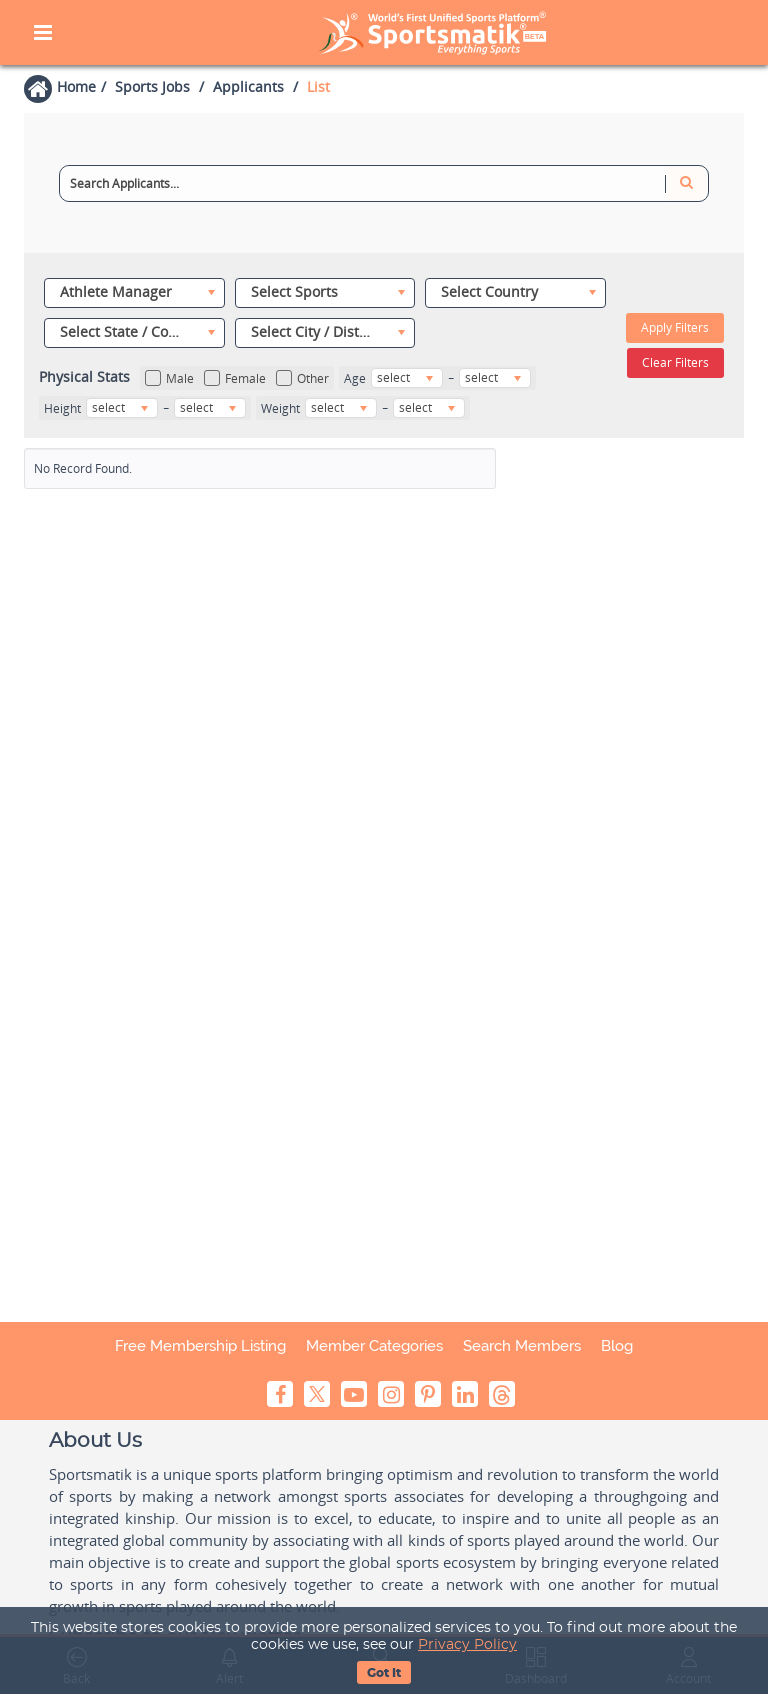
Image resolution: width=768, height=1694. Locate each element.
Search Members (522, 1346)
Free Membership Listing (200, 1346)
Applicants (248, 86)
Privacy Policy (467, 1645)
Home (76, 86)
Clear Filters (675, 362)
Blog (617, 1346)
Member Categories (374, 1346)
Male (169, 378)
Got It (384, 1673)
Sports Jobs (152, 86)
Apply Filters (675, 327)
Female (235, 378)
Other (302, 378)
